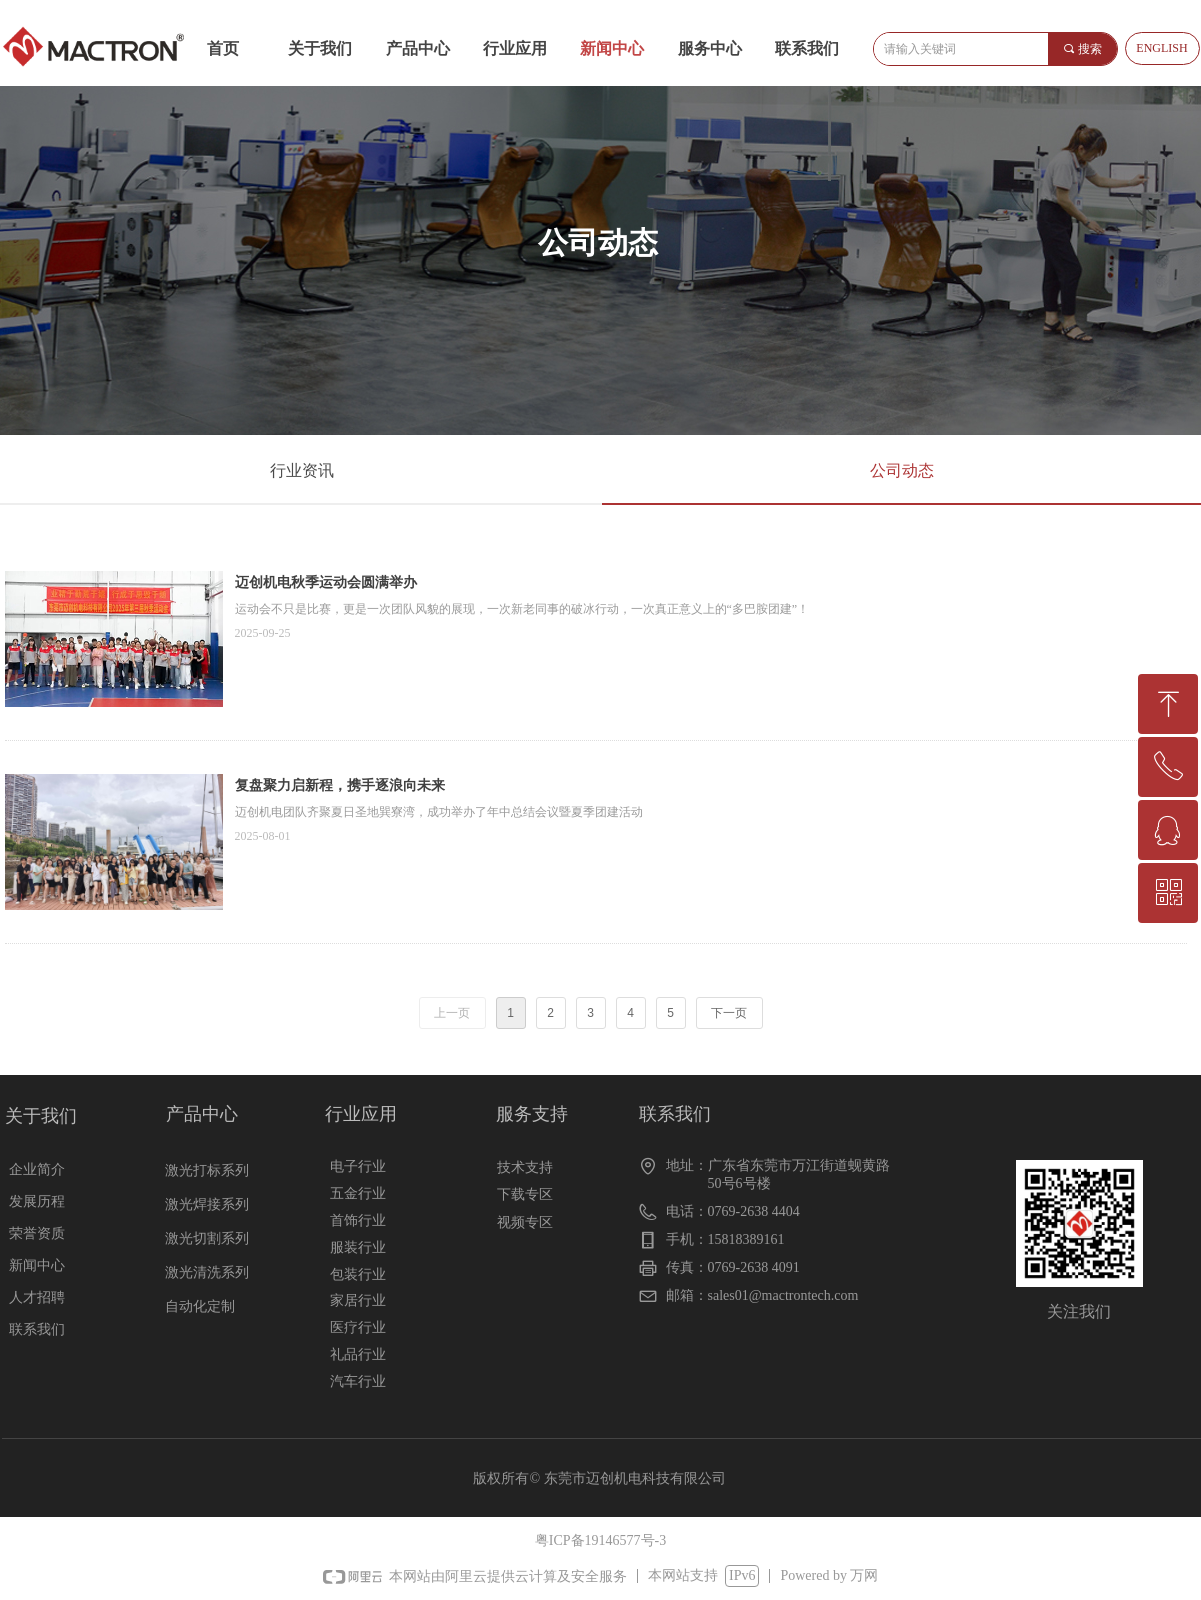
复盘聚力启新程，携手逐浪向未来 (340, 785)
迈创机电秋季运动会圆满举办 (326, 582)
